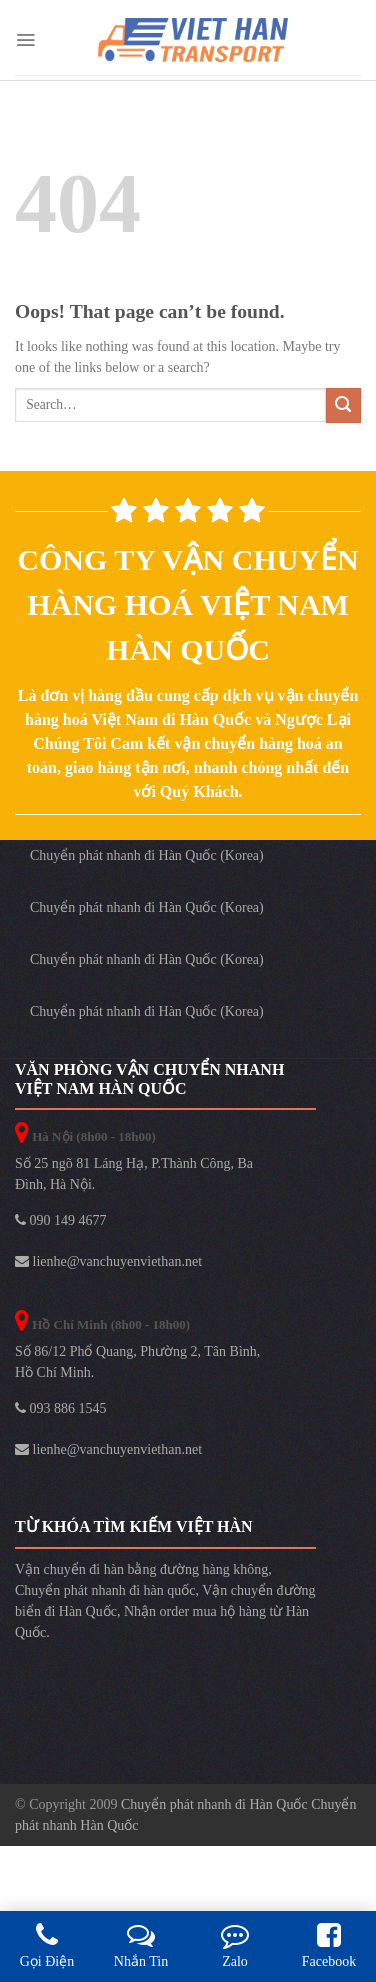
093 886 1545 (61, 1408)
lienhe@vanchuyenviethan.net (108, 1261)
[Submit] (343, 405)
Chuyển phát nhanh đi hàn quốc (105, 1590)
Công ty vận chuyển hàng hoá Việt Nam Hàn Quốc (187, 604)
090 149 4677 (61, 1220)
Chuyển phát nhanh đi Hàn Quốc (216, 1804)
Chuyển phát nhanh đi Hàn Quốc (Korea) (147, 855)
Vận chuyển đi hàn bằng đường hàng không (141, 1569)
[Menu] (25, 40)
